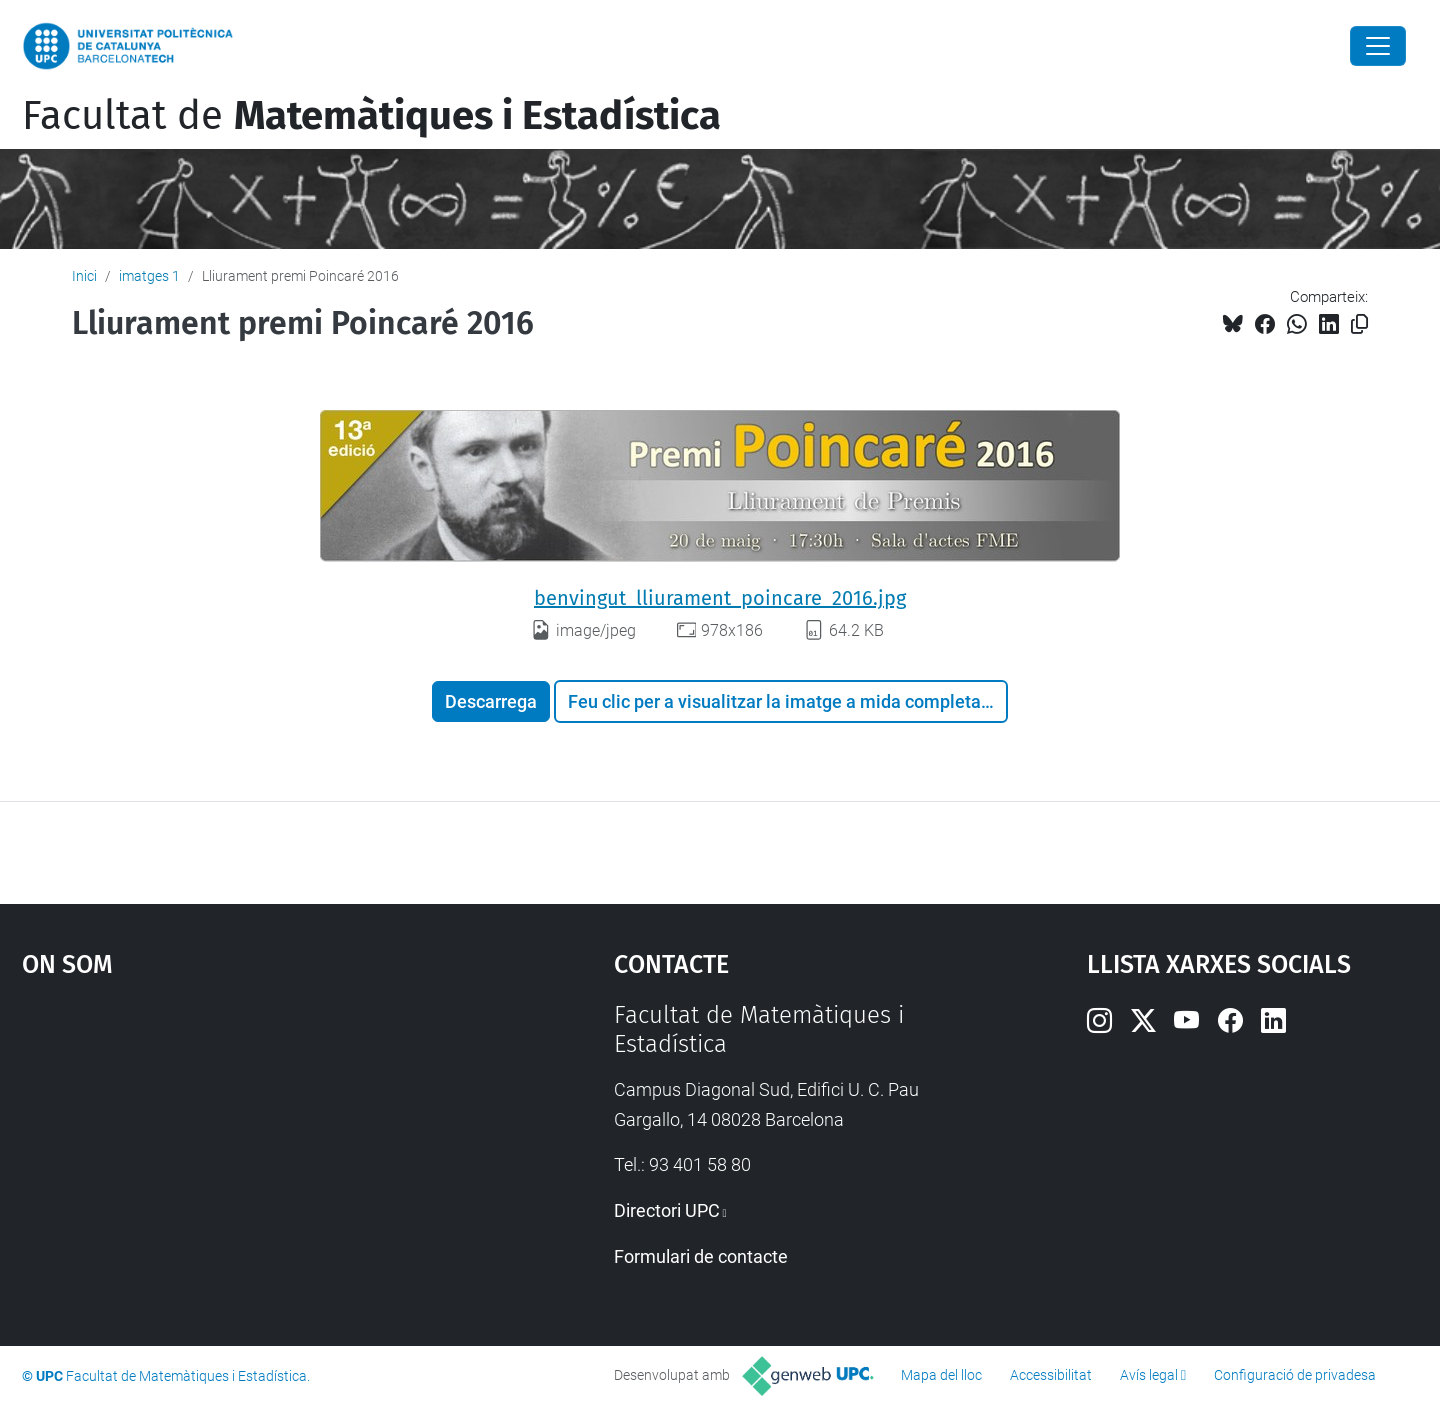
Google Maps (247, 1151)
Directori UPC (667, 1210)
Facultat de (371, 116)
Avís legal (1149, 1375)
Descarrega (491, 701)
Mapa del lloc (941, 1375)
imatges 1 (149, 276)
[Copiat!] (1359, 324)
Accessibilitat (1051, 1375)
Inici (84, 276)
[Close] (1378, 46)
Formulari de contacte (701, 1256)
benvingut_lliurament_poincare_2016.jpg (720, 598)
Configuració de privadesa (1295, 1375)
